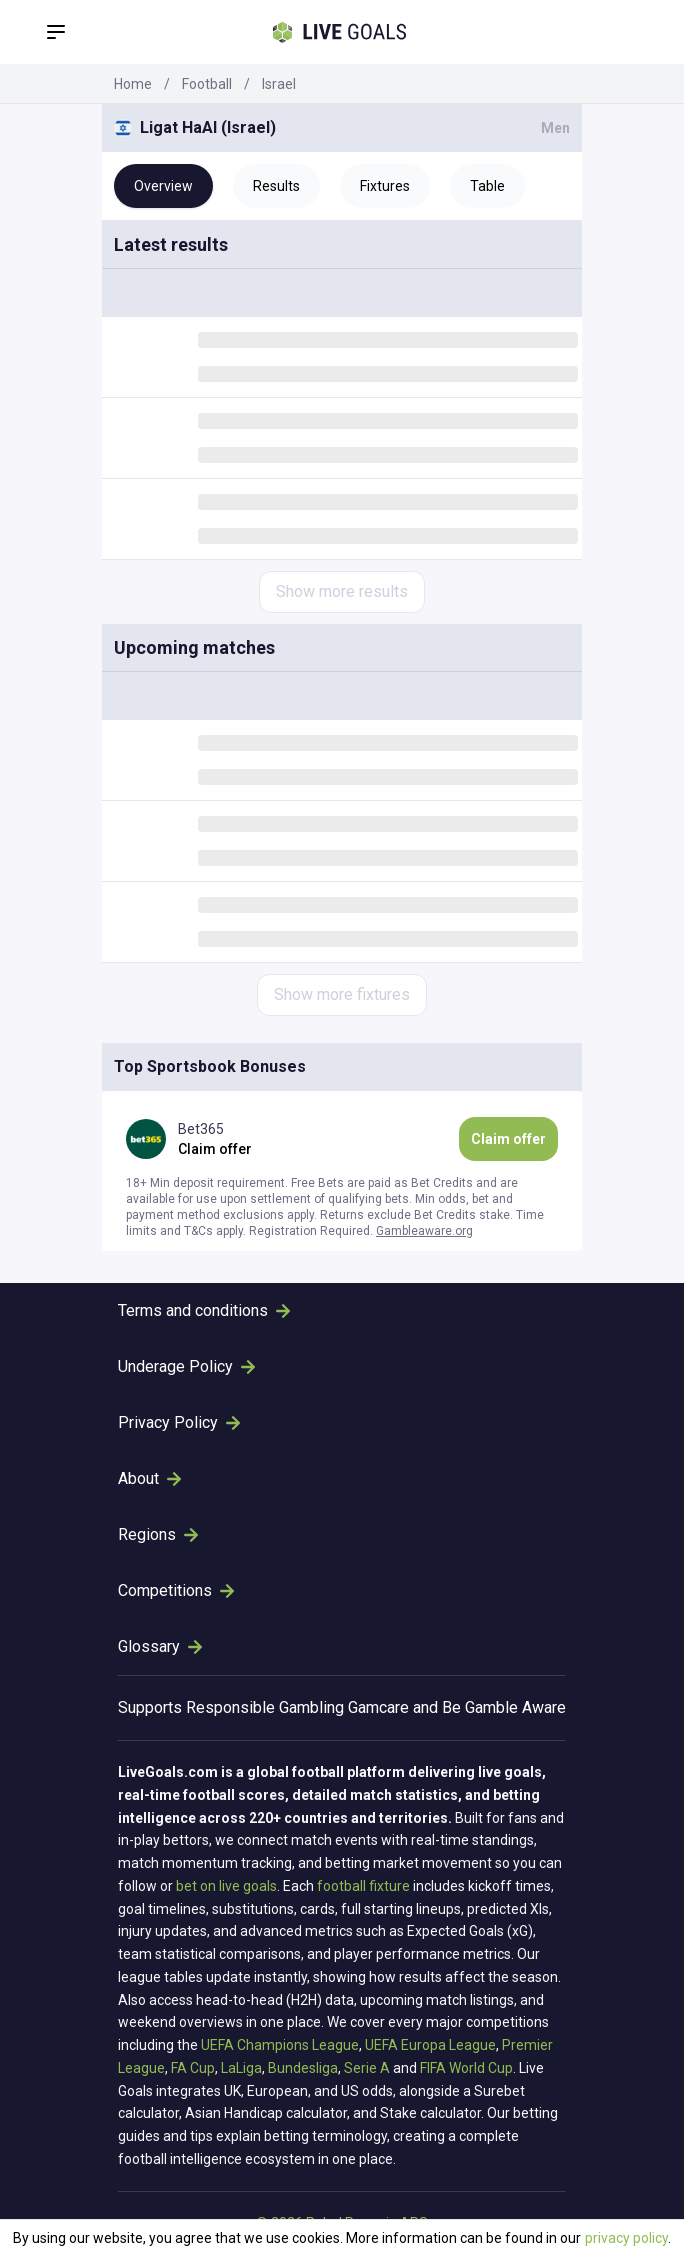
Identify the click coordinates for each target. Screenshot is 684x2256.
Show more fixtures (342, 994)
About (149, 1478)
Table (487, 186)
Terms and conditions (204, 1310)
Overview (163, 186)
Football (207, 84)
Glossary (160, 1646)
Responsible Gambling (265, 1707)
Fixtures (385, 186)
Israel (279, 84)
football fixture (363, 1886)
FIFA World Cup (466, 2068)
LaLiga (241, 2068)
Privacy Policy (179, 1422)
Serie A (367, 2068)
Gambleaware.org (424, 1231)
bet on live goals (226, 1886)
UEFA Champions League (280, 2045)
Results (276, 186)
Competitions (176, 1590)
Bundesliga (303, 2068)
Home (133, 84)
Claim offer (508, 1139)
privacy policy (626, 2238)
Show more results (342, 591)
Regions (158, 1534)
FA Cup (193, 2068)
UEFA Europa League (430, 2045)
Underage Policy (186, 1366)
